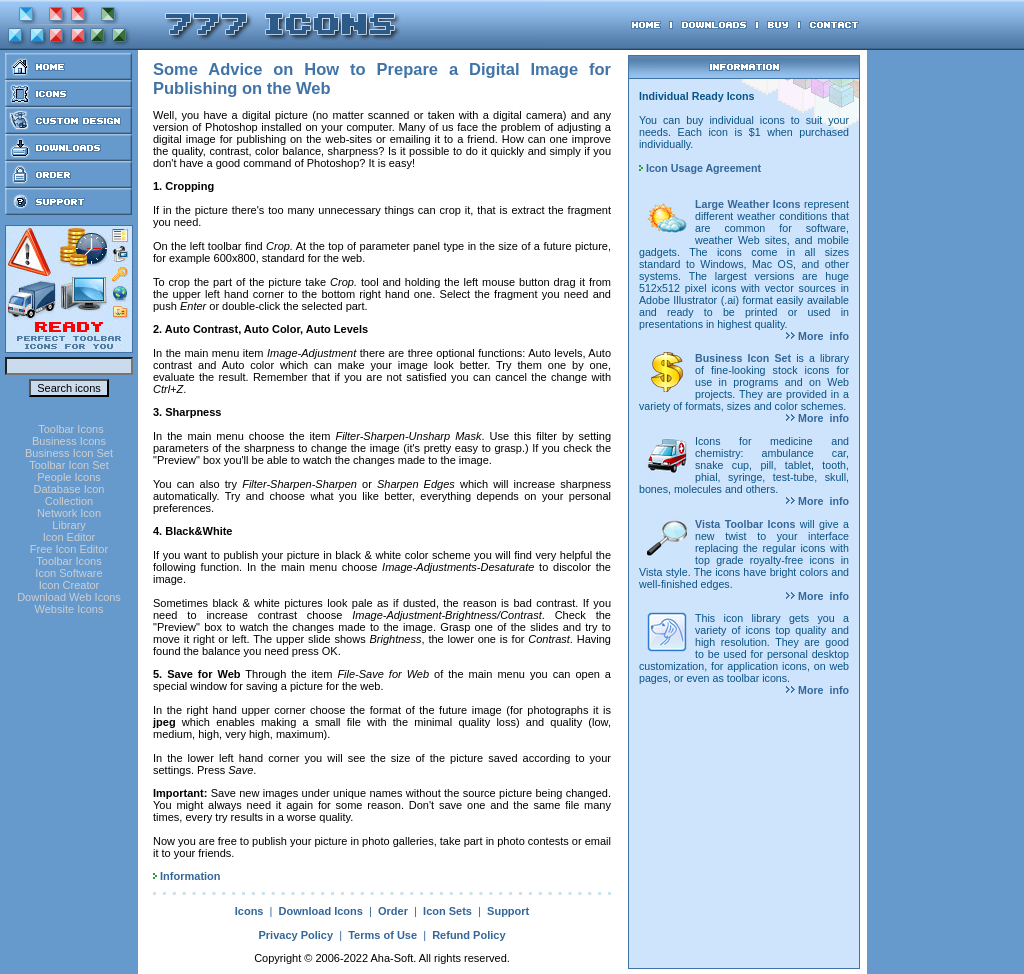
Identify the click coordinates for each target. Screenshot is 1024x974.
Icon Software (68, 573)
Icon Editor (69, 537)
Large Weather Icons (748, 204)
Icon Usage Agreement (700, 168)
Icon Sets (447, 911)
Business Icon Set (69, 453)
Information (190, 876)
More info (817, 336)
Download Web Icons (69, 597)
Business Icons (69, 441)
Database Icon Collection (69, 495)
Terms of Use (382, 935)
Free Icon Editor (69, 549)
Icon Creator (69, 585)
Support (508, 911)
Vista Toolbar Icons (745, 524)
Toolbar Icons (70, 429)
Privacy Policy (295, 935)
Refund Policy (468, 935)
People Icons (69, 477)
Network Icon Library (69, 519)
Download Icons (321, 911)
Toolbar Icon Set (69, 465)
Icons (249, 911)
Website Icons (69, 609)
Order (393, 911)
